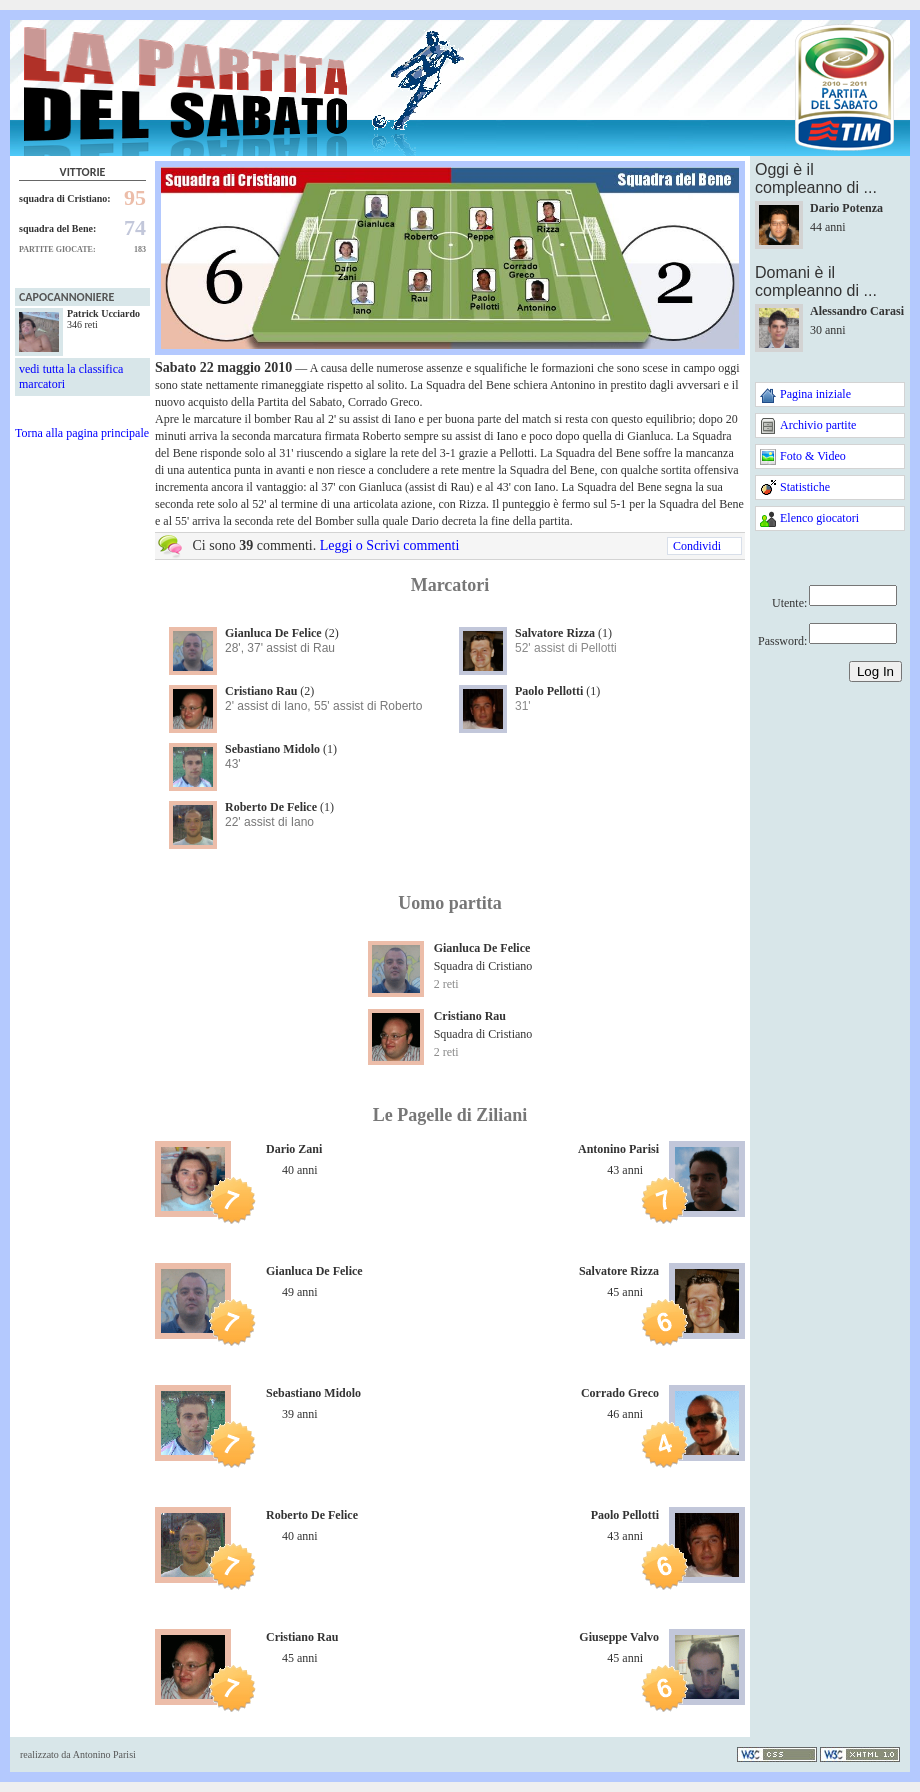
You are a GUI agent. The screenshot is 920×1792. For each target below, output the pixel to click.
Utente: (789, 603)
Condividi (697, 546)
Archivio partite (818, 425)
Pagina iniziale (815, 394)
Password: (782, 641)
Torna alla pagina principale (82, 433)
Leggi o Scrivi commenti (390, 545)
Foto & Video (813, 456)
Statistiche (805, 487)
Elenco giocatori (819, 518)
